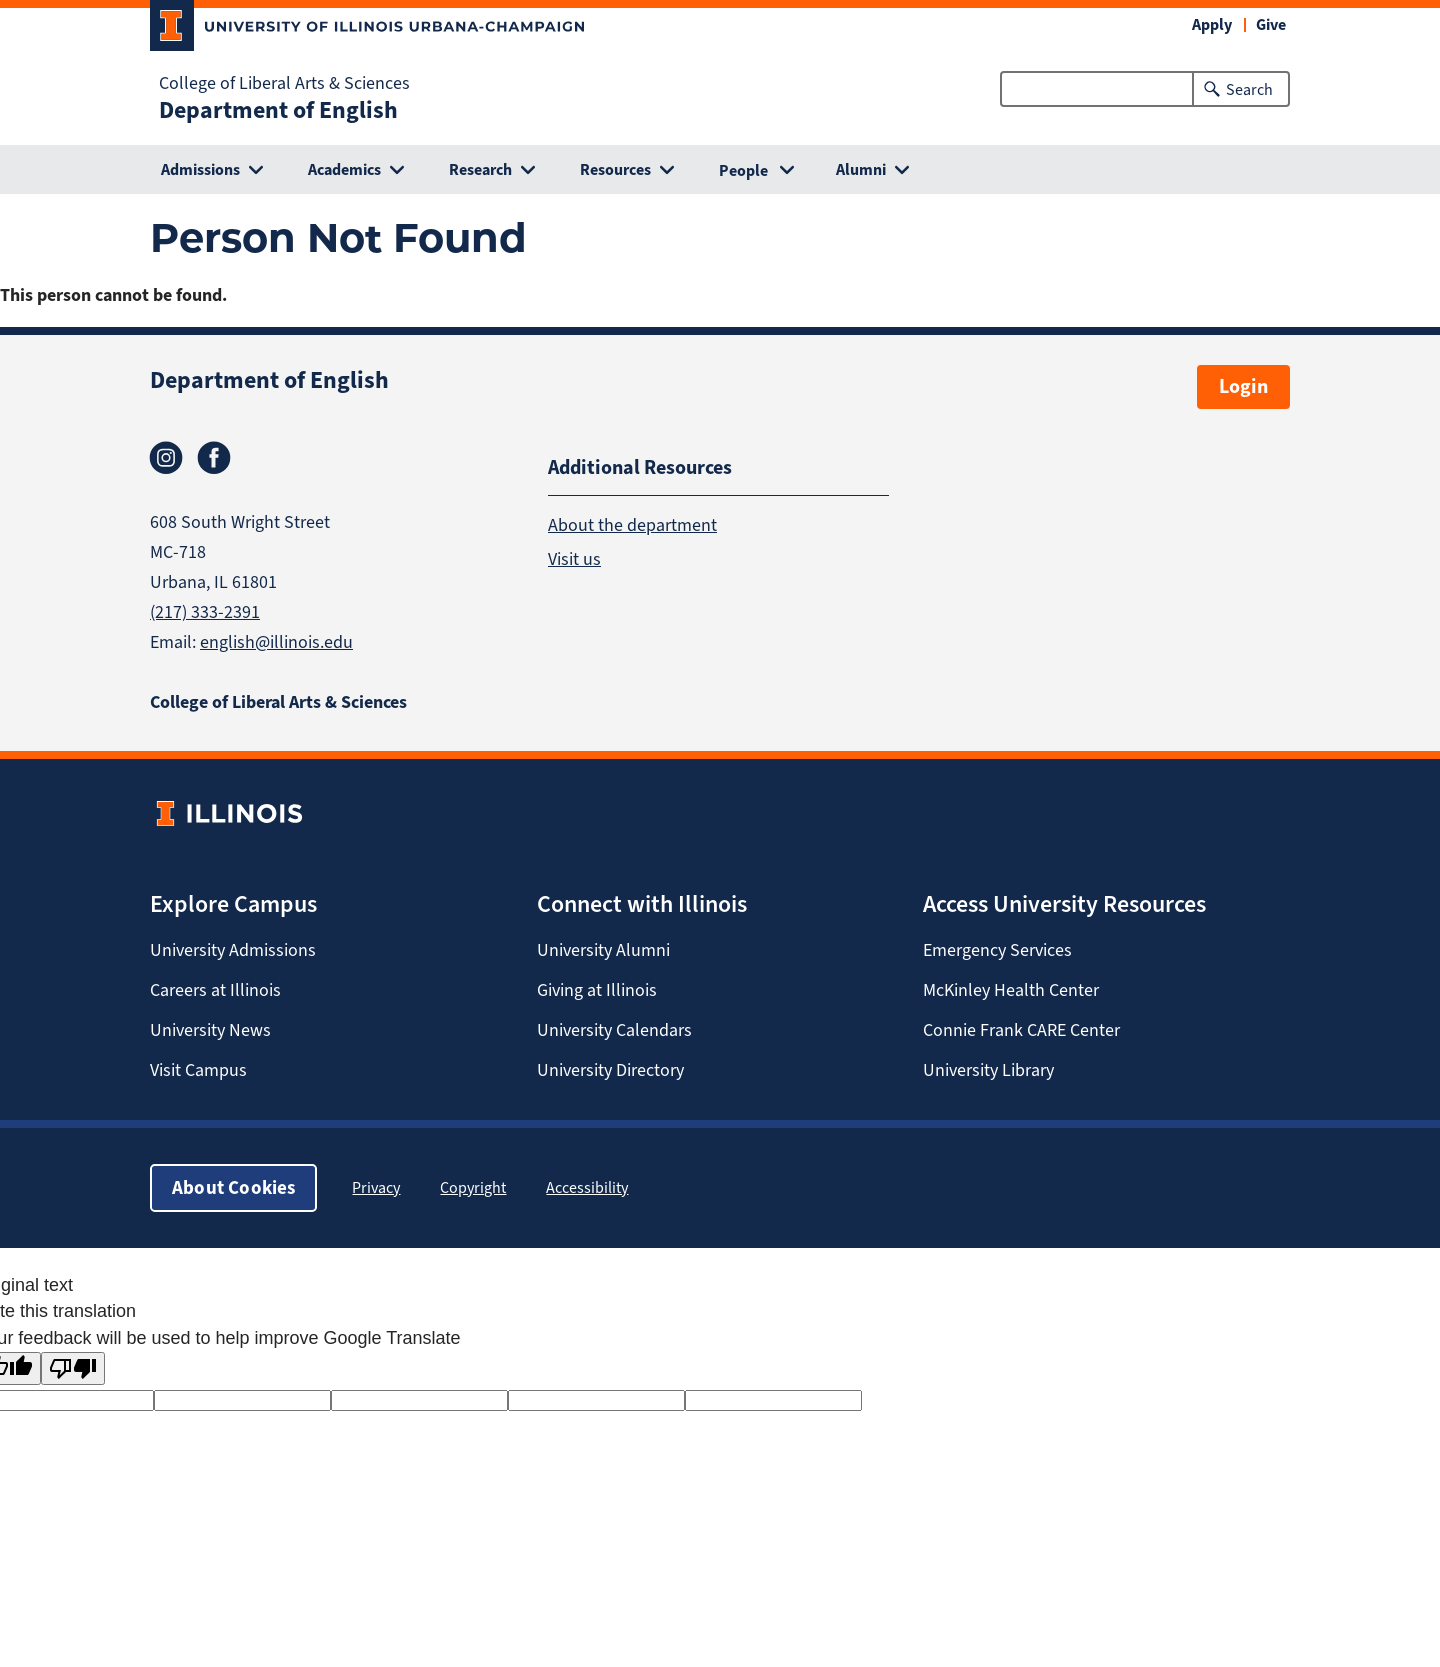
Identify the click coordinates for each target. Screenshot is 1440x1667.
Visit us (574, 558)
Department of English (278, 110)
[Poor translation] (73, 1368)
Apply (1212, 24)
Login (1243, 386)
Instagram (166, 458)
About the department (632, 524)
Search (1249, 89)
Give (1271, 24)
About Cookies (233, 1187)
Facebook (214, 458)
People (743, 170)
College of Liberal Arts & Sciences (284, 83)
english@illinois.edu (276, 642)
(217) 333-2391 (205, 612)
